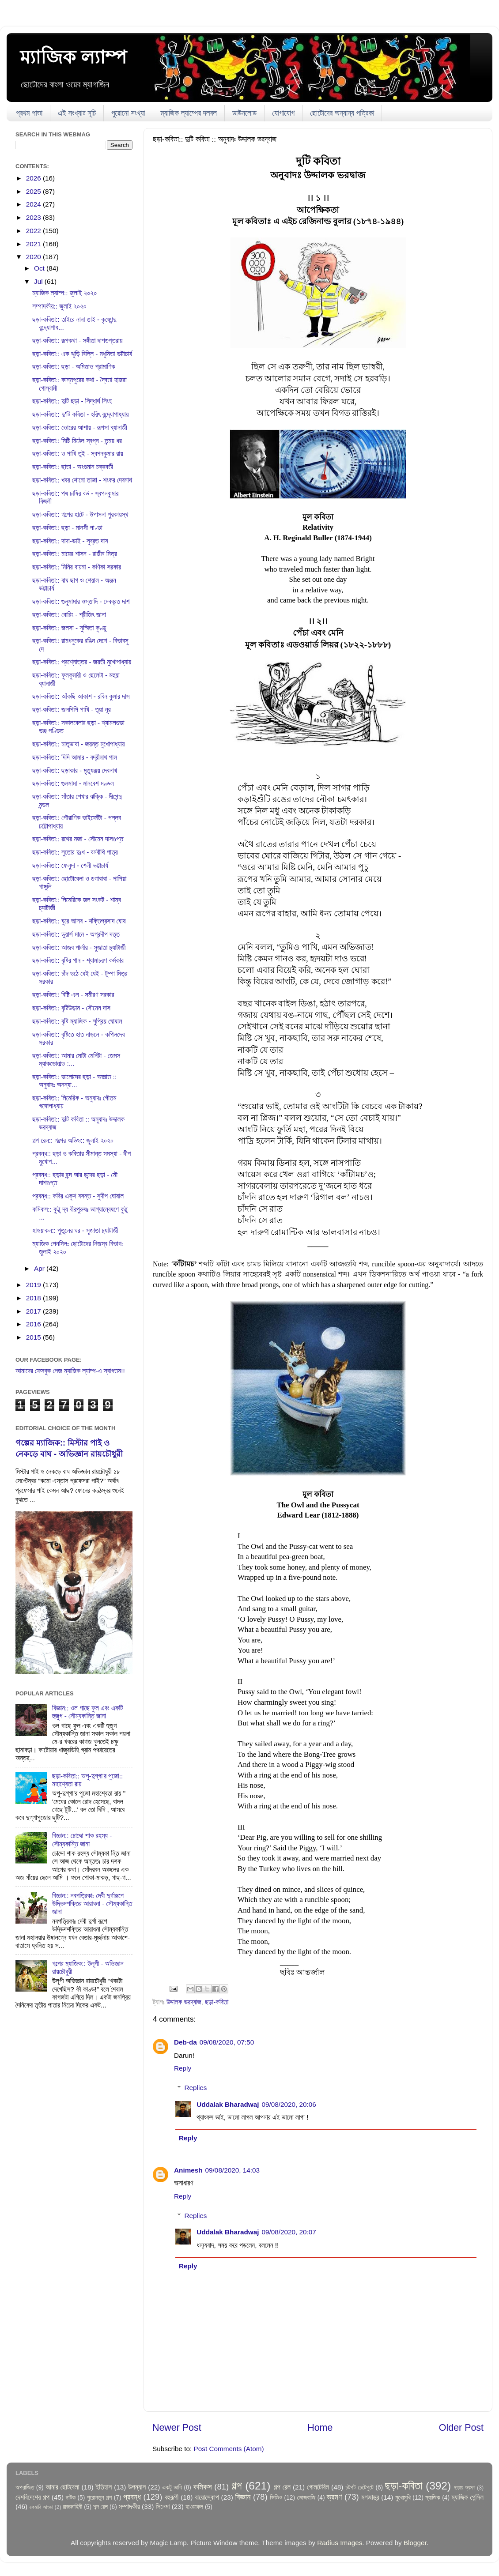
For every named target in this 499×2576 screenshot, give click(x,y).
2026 (34, 178)
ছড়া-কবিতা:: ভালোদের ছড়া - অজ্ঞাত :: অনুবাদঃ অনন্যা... (74, 1080)
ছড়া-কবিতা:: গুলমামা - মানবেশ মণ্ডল (72, 783)
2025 (34, 191)
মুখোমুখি (403, 2497)
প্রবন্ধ (132, 2496)
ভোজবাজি (306, 2497)
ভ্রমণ (334, 2496)
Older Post (461, 2427)
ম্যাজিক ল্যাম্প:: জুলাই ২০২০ (64, 293)
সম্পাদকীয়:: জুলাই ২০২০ (59, 306)
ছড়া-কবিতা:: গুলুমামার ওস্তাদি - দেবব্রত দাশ (80, 601)
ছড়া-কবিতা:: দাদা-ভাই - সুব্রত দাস (70, 541)
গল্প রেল (282, 2487)
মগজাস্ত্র (370, 2497)
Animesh (188, 2170)
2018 (34, 1298)
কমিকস (202, 2486)
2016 (34, 1324)
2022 (34, 230)
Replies (195, 2087)
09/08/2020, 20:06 (288, 2104)
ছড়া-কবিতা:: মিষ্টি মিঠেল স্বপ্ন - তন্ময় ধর (77, 440)
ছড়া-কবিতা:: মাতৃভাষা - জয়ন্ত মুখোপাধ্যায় (78, 744)
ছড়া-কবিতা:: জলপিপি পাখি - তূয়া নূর (71, 709)
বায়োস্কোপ (207, 2497)
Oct (40, 268)
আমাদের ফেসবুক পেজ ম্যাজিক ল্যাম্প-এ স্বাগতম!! (70, 1371)
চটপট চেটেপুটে (359, 2487)
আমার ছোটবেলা (62, 2487)
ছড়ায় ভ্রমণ (464, 2488)
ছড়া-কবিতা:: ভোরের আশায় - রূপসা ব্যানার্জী (79, 427)
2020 (34, 256)
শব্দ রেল (100, 2507)
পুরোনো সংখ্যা (128, 113)
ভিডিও (276, 2497)
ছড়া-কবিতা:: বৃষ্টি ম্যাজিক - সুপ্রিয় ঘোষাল (77, 1021)
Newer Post (176, 2427)
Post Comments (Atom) (229, 2448)
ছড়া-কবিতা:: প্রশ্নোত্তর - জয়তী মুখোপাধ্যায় (81, 662)
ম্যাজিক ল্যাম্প (73, 57)
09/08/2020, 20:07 (288, 2232)
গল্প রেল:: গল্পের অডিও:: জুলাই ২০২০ (72, 1140)
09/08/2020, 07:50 (227, 2042)
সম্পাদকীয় (129, 2506)
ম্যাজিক (432, 2497)
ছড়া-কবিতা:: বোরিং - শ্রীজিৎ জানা (69, 614)
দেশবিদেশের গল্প (32, 2497)
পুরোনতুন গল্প (99, 2497)
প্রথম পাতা (29, 113)
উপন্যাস (137, 2487)
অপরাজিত (24, 2487)
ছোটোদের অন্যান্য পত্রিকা (342, 113)
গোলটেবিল (318, 2487)
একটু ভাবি (171, 2487)
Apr (40, 1268)
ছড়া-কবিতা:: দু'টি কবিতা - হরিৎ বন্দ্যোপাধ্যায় (80, 414)
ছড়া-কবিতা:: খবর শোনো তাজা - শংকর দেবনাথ (82, 480)
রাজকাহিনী (72, 2507)
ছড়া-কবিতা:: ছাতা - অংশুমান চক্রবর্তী (72, 467)
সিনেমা (163, 2506)
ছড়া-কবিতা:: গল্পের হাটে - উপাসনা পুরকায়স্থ (80, 514)
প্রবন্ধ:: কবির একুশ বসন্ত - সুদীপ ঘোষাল (78, 1196)
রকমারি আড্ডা (41, 2507)
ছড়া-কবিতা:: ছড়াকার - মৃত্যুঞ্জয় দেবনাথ (74, 770)
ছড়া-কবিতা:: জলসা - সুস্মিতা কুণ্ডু (69, 628)
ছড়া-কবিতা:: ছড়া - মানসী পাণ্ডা (67, 527)
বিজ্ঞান (243, 2496)
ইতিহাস (104, 2487)
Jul (39, 281)
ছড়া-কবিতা (216, 2002)
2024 (34, 204)
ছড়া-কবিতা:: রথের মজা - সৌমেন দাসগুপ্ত (77, 839)
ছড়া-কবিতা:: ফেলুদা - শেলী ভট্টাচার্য (70, 865)
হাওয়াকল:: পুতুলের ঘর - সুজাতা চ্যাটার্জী (75, 1230)
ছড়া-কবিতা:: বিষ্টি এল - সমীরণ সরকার (73, 994)
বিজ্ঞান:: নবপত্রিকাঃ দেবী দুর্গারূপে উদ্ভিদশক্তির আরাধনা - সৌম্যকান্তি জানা (92, 1904)
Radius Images (339, 2542)
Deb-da (185, 2042)
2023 (34, 217)
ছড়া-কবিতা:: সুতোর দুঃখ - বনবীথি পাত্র (74, 852)
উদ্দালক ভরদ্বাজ (183, 2002)
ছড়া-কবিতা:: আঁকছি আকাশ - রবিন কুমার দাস (80, 696)
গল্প (236, 2486)
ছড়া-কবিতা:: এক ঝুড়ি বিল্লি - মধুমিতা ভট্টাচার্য (82, 354)
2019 (34, 1284)
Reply (182, 2068)
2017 (34, 1311)
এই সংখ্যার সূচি (77, 113)
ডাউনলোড (244, 113)
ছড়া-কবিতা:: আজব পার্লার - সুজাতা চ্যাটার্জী (78, 947)
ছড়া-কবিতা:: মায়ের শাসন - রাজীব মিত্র (74, 553)
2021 (34, 244)
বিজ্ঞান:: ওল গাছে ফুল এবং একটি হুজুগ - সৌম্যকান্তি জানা (87, 1712)
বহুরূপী (171, 2497)
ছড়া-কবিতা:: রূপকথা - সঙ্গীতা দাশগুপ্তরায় (77, 340)
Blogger (415, 2542)
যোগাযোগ (283, 113)
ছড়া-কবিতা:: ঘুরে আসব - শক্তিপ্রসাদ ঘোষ (78, 921)
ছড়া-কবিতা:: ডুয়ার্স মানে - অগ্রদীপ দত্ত (76, 934)
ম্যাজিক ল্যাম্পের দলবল (189, 113)
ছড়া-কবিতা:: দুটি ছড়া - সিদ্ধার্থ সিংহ (72, 401)
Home (320, 2427)
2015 (34, 1337)
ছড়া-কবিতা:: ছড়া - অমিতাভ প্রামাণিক (73, 366)
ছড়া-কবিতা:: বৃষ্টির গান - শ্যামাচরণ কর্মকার (78, 960)
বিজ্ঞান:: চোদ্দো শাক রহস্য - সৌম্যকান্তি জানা (82, 1839)
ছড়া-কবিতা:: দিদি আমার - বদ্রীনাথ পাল (74, 757)
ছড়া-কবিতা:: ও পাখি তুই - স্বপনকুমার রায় (77, 453)
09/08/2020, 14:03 (232, 2170)
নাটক (71, 2497)
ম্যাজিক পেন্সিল (467, 2497)
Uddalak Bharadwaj (228, 2104)
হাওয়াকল (194, 2507)
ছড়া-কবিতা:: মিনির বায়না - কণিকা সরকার (76, 567)
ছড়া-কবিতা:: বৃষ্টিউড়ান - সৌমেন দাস (71, 1008)
